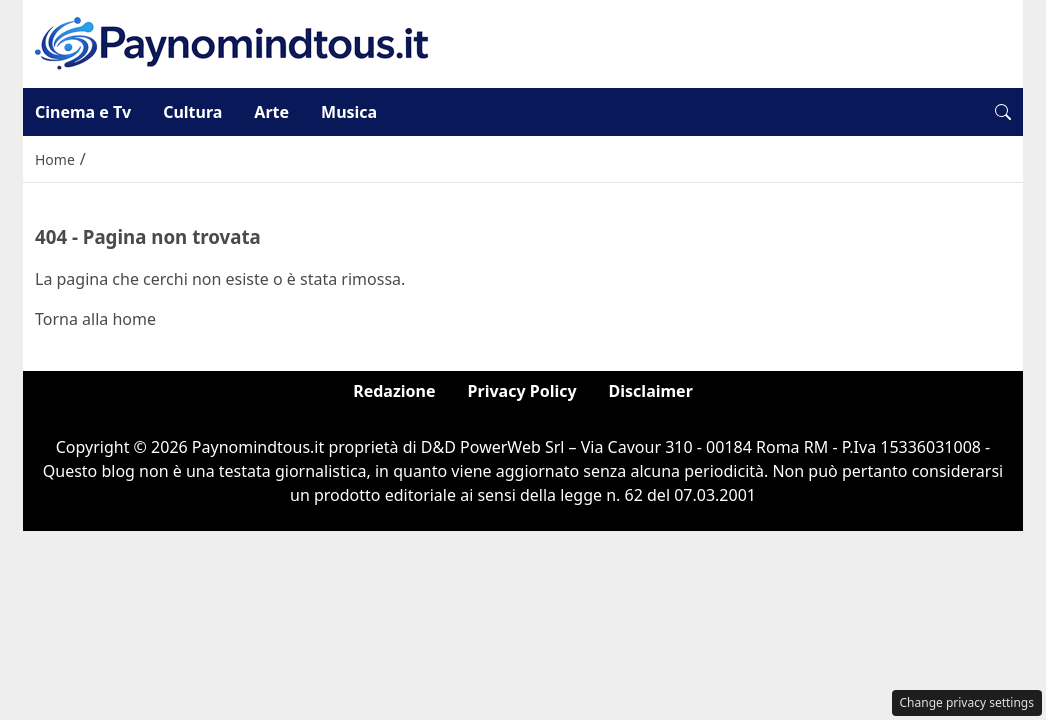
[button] (1003, 112)
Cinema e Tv (83, 112)
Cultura (192, 112)
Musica (349, 112)
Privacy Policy (522, 391)
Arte (271, 112)
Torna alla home (95, 319)
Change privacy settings (967, 702)
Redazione (394, 391)
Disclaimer (651, 391)
